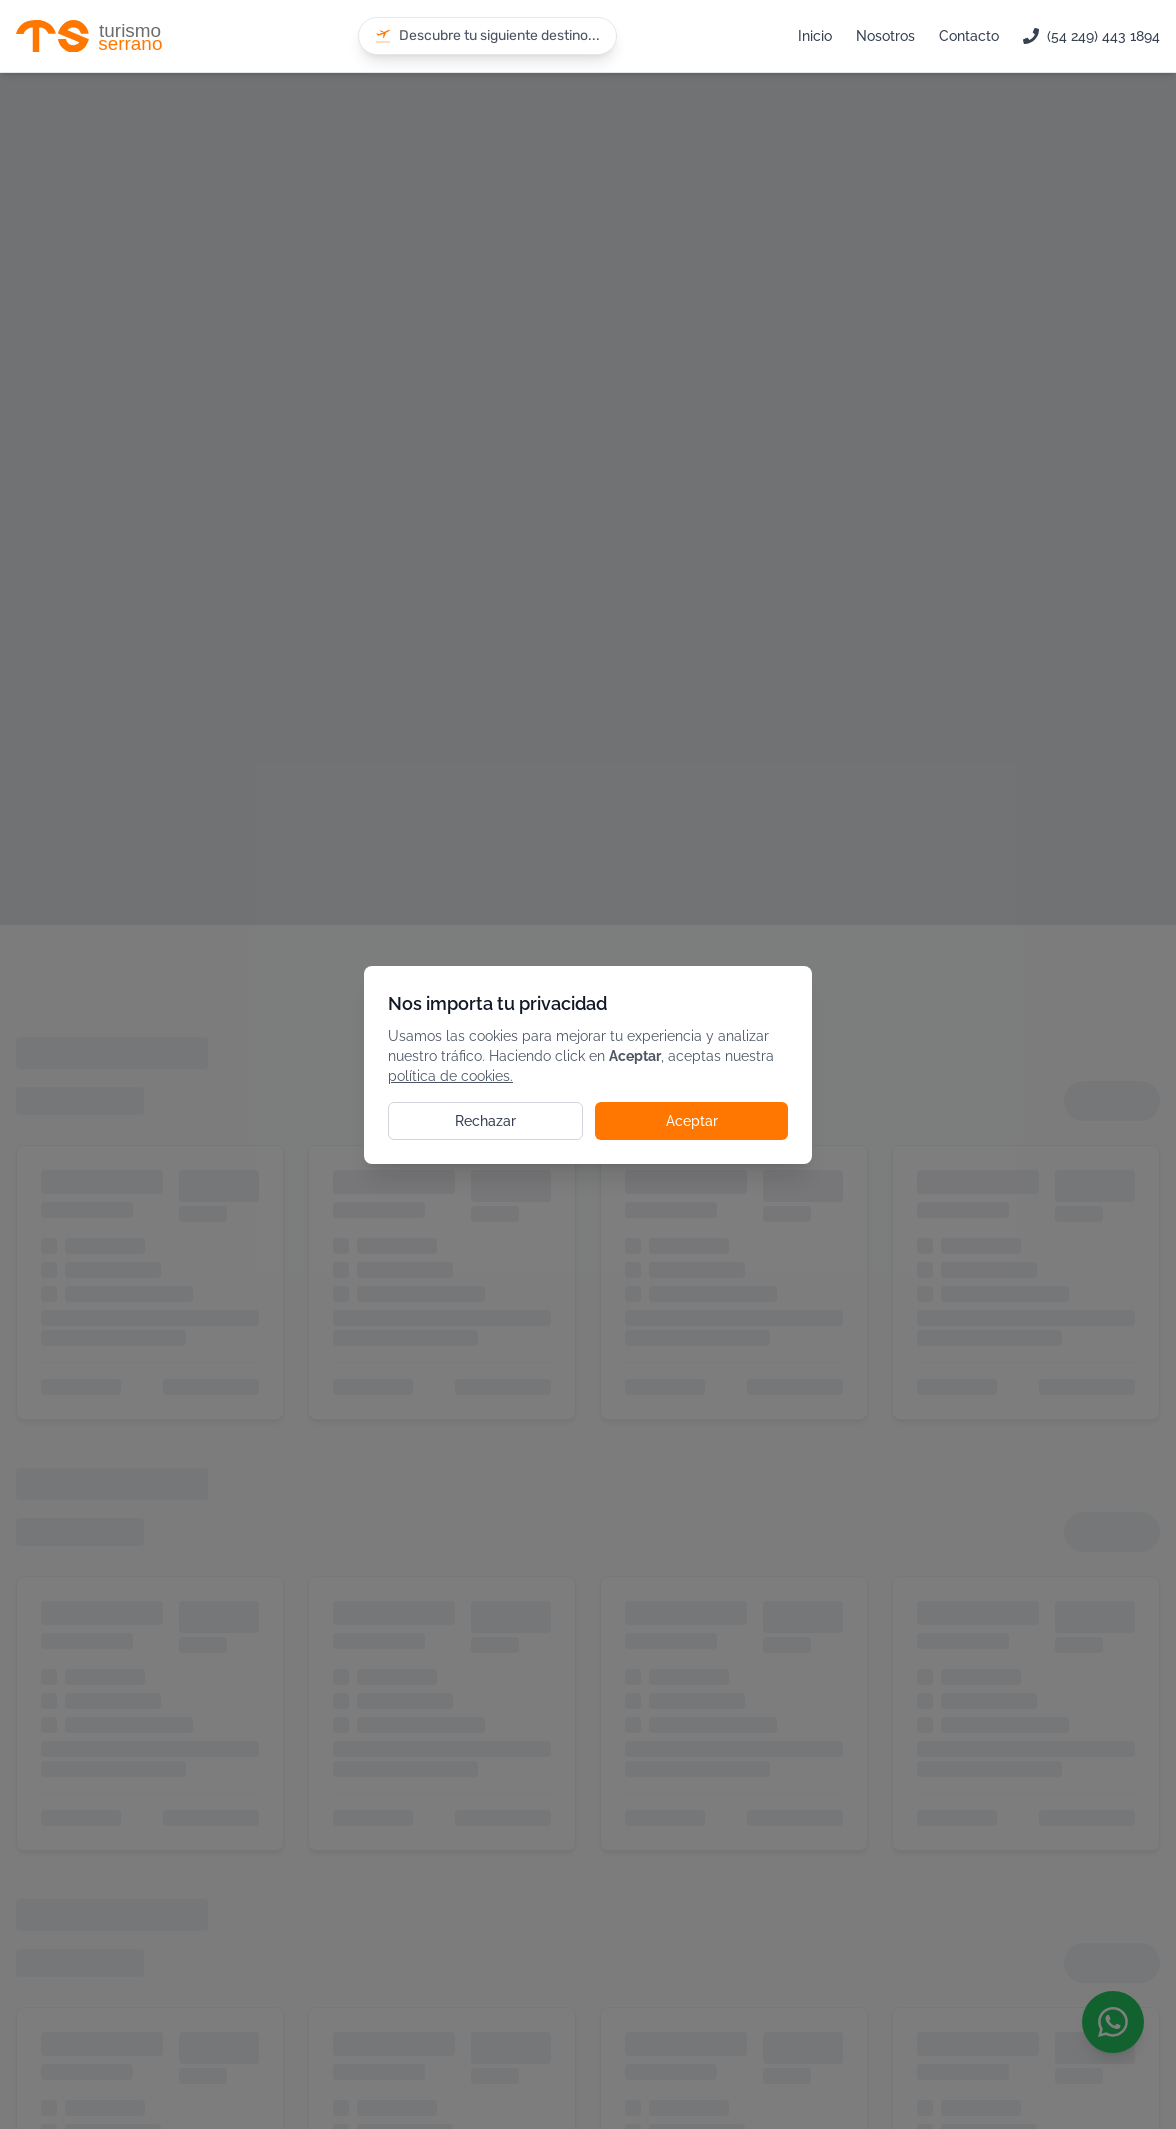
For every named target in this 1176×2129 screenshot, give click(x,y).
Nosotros (885, 36)
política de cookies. (450, 1076)
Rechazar (485, 1121)
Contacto (969, 36)
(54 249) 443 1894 (1091, 36)
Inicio (815, 36)
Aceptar (692, 1121)
